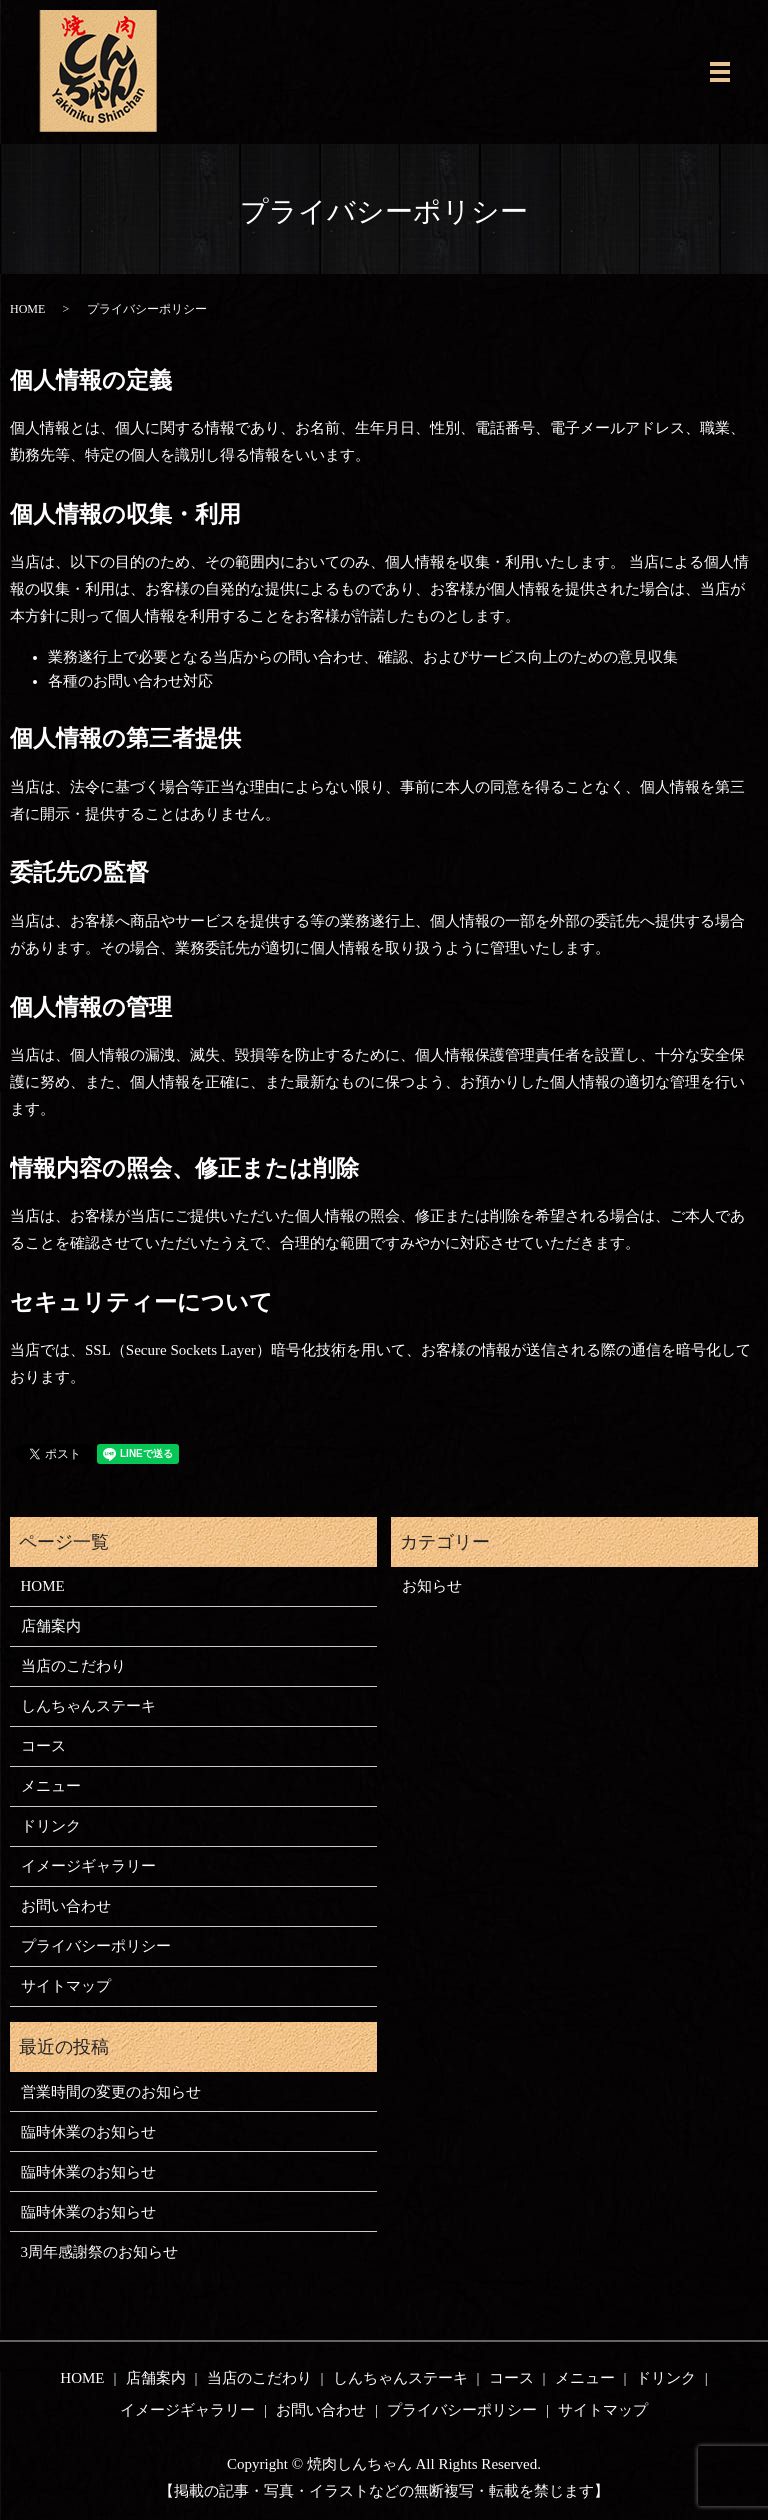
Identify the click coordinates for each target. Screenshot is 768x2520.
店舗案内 (51, 1626)
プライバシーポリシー (96, 1946)
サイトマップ (66, 1986)
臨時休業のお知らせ (88, 2132)
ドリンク (51, 1826)
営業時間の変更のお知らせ (111, 2092)
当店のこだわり (73, 1666)
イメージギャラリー (88, 1866)
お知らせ (432, 1586)
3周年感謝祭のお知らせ (100, 2252)
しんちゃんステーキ (88, 1706)
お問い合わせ (66, 1906)
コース (43, 1746)
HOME (27, 309)
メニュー (51, 1786)
